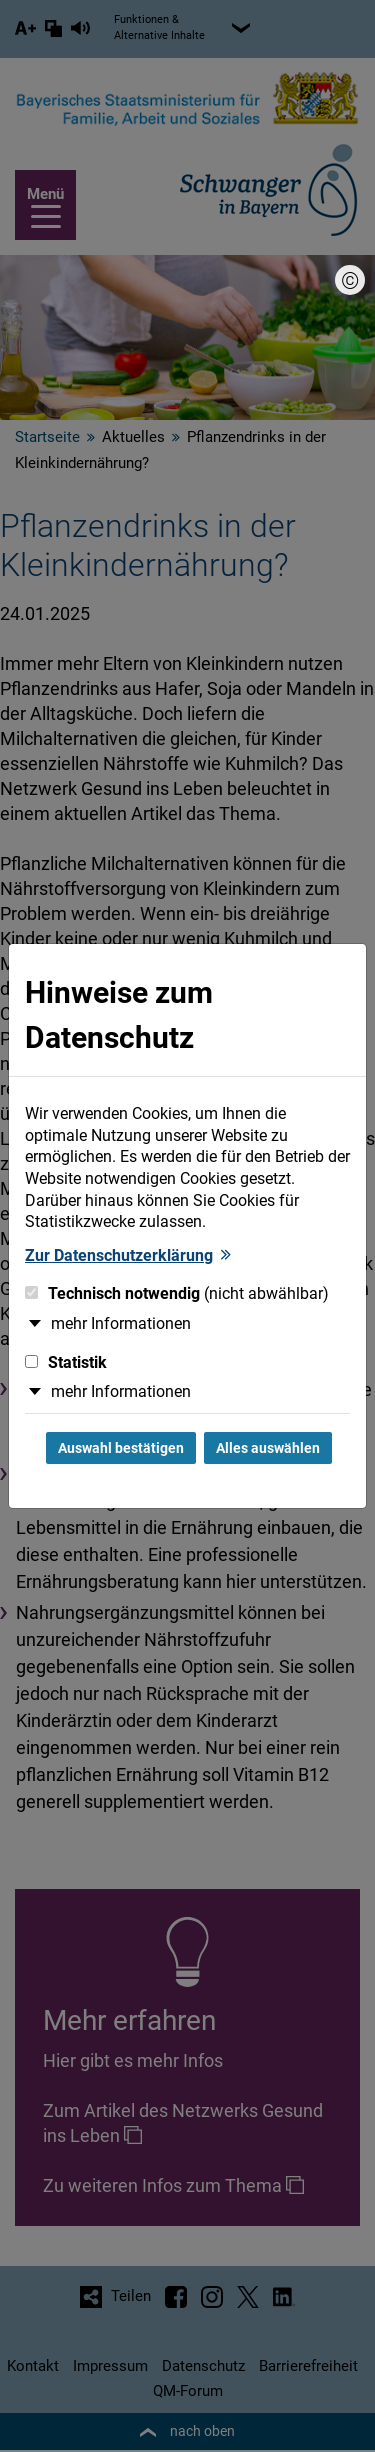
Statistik (66, 1362)
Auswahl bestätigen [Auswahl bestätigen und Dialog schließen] (121, 1448)
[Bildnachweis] (350, 280)
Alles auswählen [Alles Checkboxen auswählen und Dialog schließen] (268, 1448)
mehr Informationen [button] (121, 1323)
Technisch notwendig (177, 1293)
